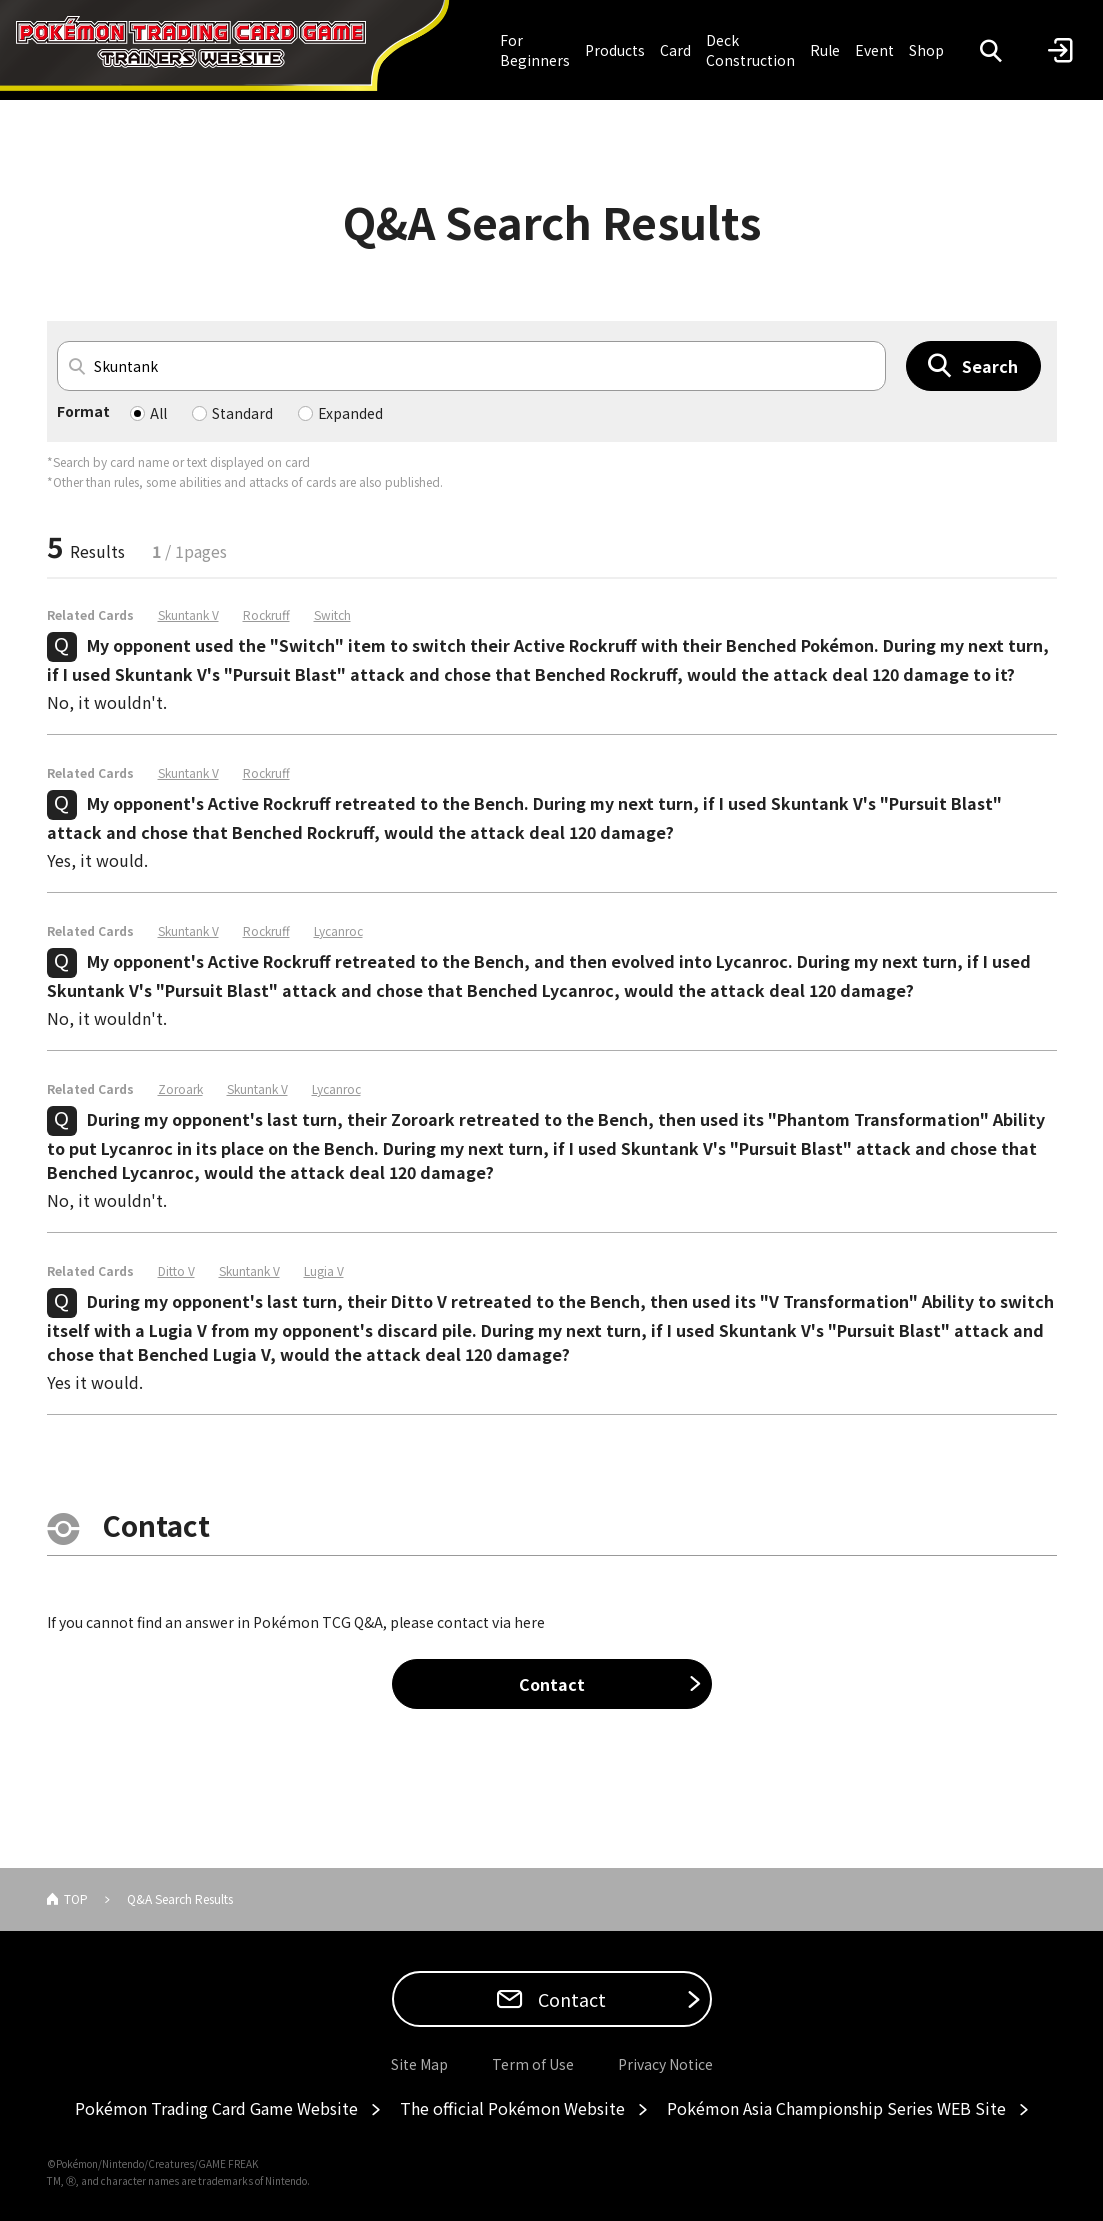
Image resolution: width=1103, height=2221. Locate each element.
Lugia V (324, 1271)
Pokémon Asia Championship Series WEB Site (836, 2108)
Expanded (350, 413)
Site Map (419, 2064)
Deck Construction (750, 50)
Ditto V (176, 1271)
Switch (332, 615)
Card (675, 50)
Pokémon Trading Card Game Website (216, 2108)
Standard (242, 413)
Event (874, 50)
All (158, 413)
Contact (552, 1684)
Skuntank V (188, 615)
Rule (825, 50)
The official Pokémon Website (512, 2108)
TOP (76, 1898)
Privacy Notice (665, 2064)
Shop (926, 50)
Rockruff (266, 615)
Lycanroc (338, 931)
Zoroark (180, 1089)
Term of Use (533, 2064)
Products (615, 50)
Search (990, 366)
